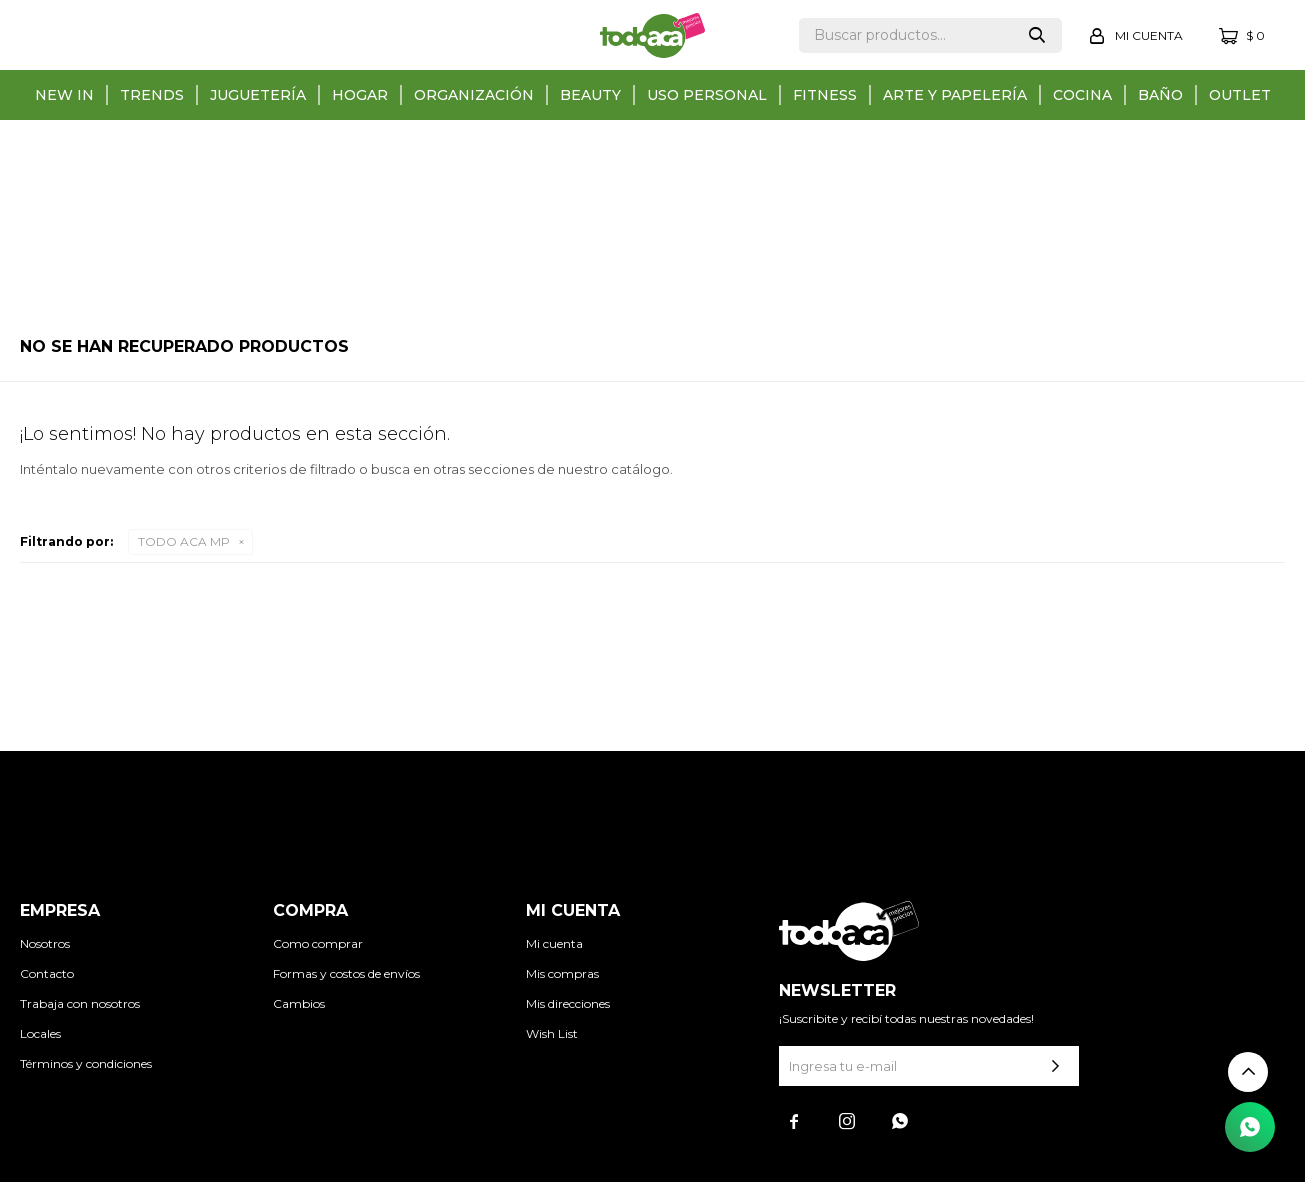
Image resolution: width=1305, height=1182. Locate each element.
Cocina (1082, 95)
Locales (40, 1033)
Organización (474, 95)
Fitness (825, 95)
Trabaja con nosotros (80, 1003)
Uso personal (707, 95)
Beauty (590, 95)
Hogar (360, 95)
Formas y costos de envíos (346, 973)
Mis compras (562, 973)
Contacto (47, 973)
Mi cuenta (554, 943)
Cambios (299, 1003)
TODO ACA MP (184, 541)
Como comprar (318, 943)
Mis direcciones (568, 1003)
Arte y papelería (955, 95)
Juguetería (258, 95)
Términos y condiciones (86, 1063)
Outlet (1240, 95)
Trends (152, 95)
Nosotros (45, 943)
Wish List (552, 1033)
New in (64, 95)
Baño (1160, 95)
